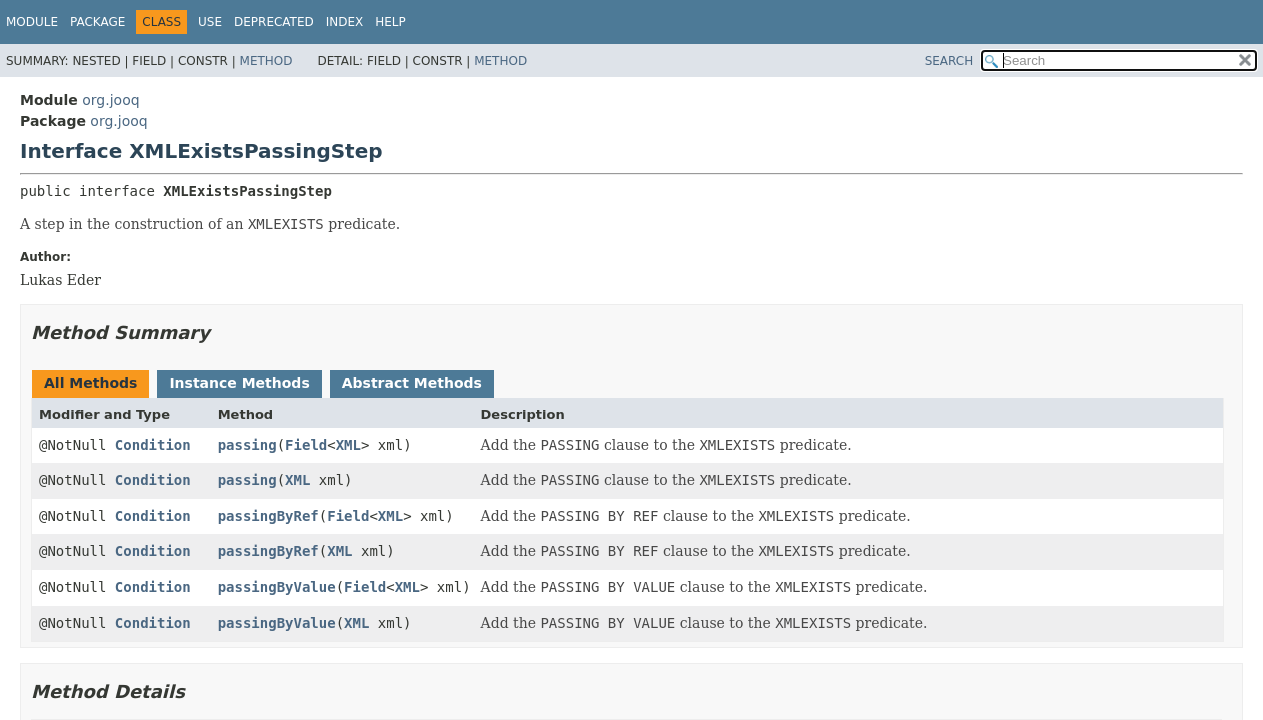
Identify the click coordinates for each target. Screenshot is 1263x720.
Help (390, 22)
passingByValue (277, 587)
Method (266, 61)
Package (97, 22)
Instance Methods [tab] (239, 383)
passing (247, 445)
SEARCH (949, 61)
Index (345, 22)
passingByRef (268, 516)
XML (348, 445)
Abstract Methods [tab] (412, 383)
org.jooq (110, 100)
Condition (153, 445)
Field (306, 445)
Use (210, 22)
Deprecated (274, 22)
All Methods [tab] (90, 383)
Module (32, 22)
